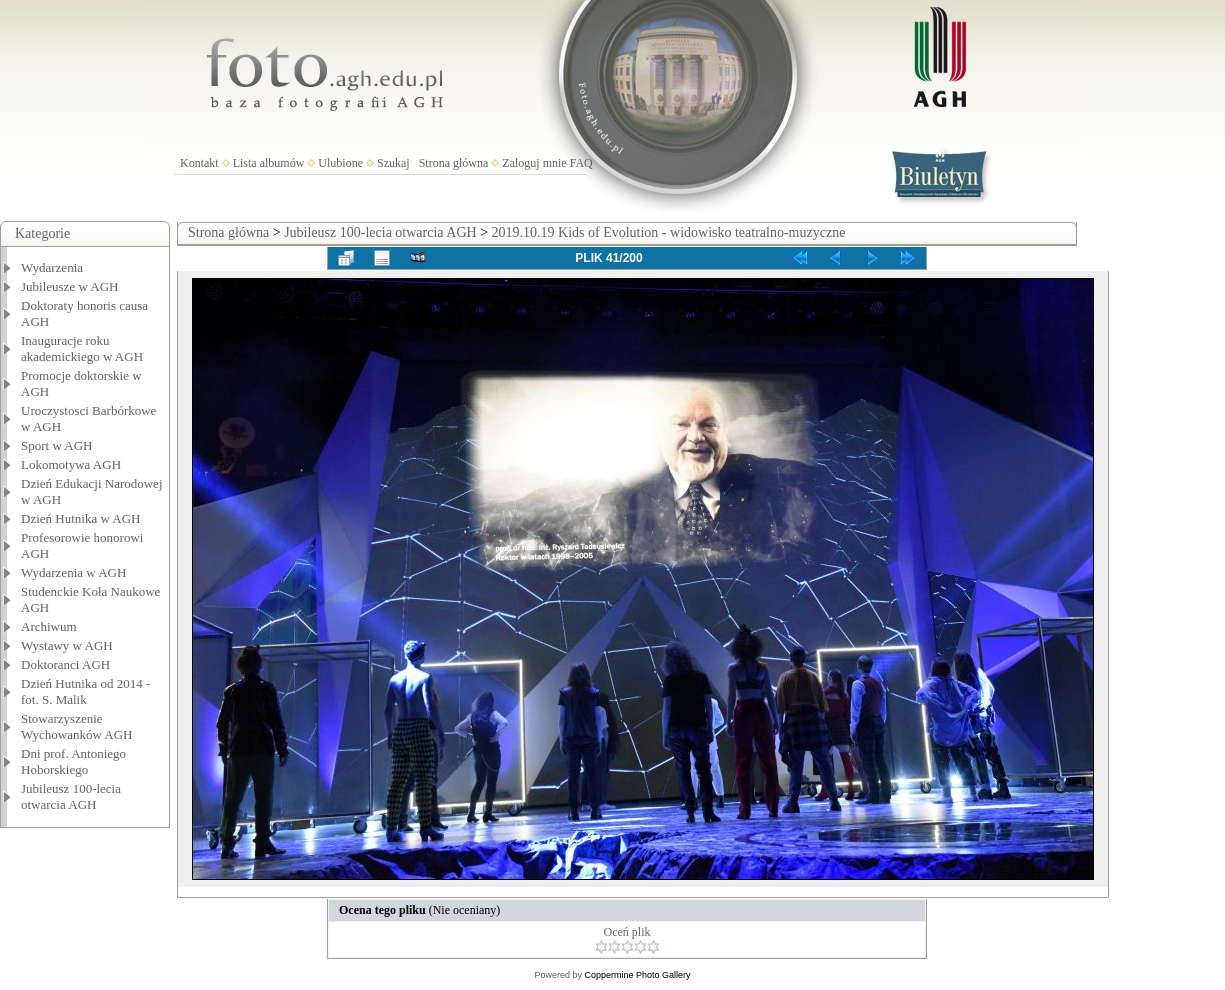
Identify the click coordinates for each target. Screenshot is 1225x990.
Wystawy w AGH (67, 645)
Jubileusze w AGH (70, 286)
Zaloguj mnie (534, 163)
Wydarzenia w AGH (73, 572)
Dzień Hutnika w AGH (81, 518)
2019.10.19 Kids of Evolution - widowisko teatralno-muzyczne (669, 232)
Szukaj (393, 163)
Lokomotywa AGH (71, 464)
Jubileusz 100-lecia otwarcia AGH (71, 796)
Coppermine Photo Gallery (637, 975)
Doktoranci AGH (65, 664)
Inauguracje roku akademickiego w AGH (82, 348)
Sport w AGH (57, 445)
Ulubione (340, 163)
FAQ (581, 163)
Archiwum (49, 626)
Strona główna (454, 163)
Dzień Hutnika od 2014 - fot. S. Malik (85, 691)
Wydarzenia (52, 267)
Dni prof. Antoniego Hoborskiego (73, 761)
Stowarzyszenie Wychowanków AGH (77, 726)
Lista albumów (269, 163)
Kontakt (199, 163)
